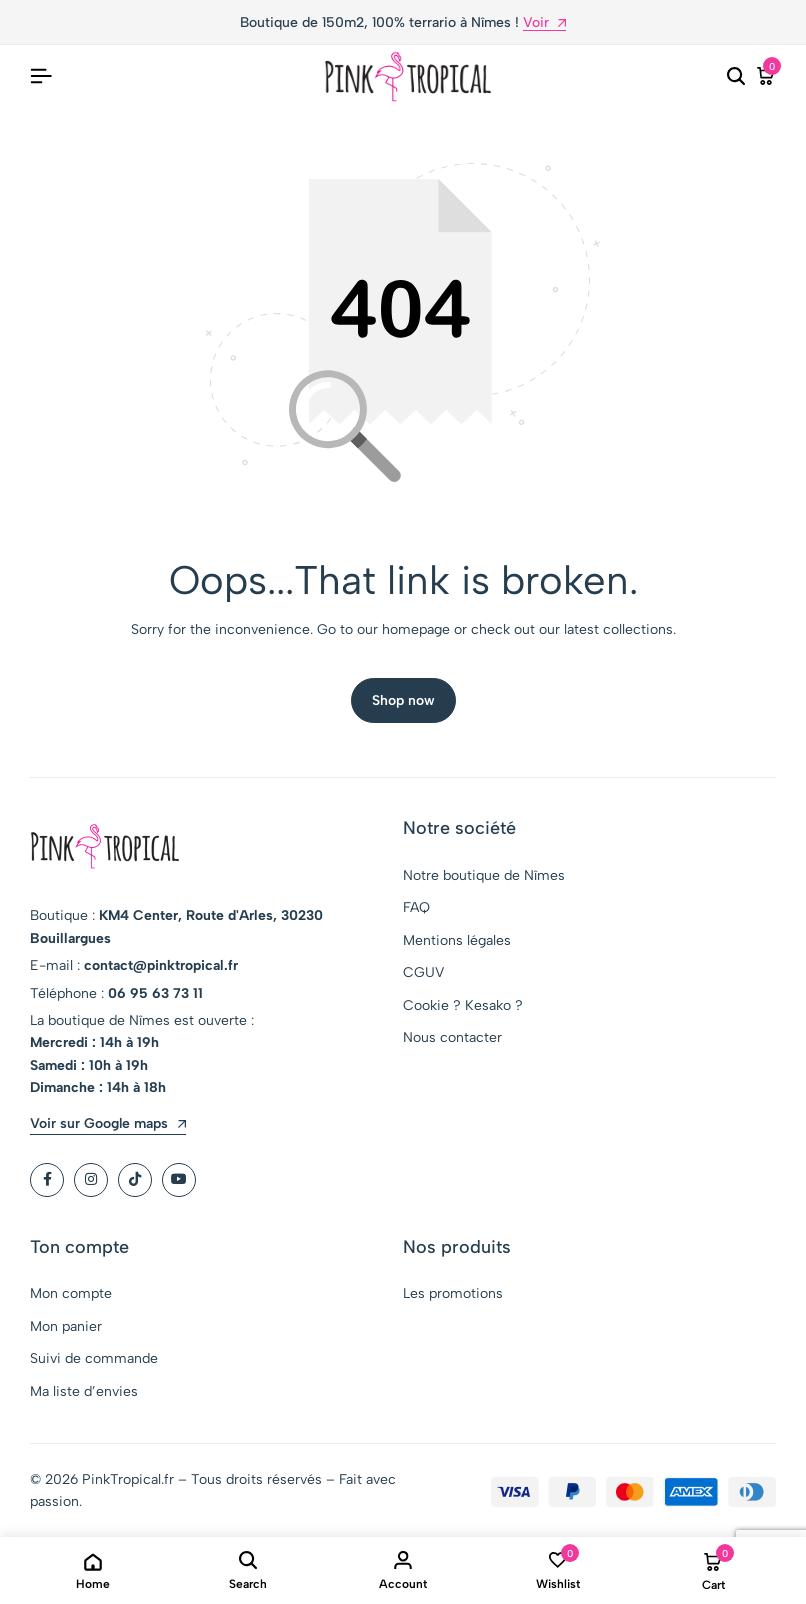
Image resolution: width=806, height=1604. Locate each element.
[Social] (47, 1180)
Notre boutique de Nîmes (484, 875)
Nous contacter (452, 1037)
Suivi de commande (94, 1358)
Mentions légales (457, 940)
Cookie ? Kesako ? (463, 1005)
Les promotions (453, 1294)
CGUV (423, 972)
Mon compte (71, 1294)
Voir (544, 23)
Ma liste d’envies (84, 1391)
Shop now (403, 700)
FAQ (416, 907)
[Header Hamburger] (41, 76)
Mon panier (66, 1326)
